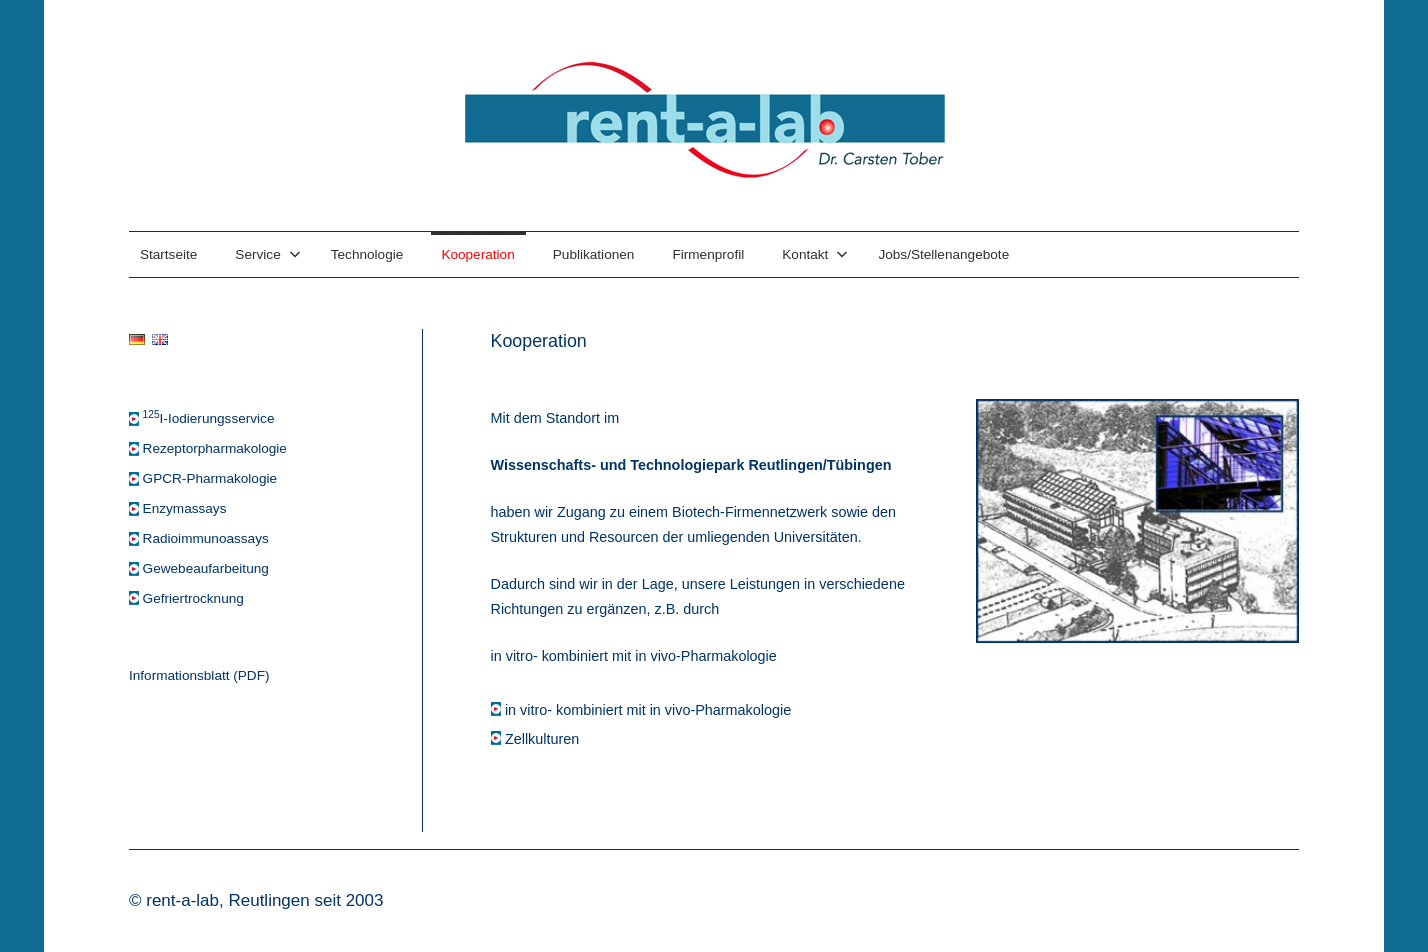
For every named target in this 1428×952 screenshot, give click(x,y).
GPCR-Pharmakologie (210, 478)
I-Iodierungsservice (209, 418)
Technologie (367, 254)
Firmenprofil (708, 254)
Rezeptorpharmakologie (215, 448)
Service (267, 254)
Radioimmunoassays (206, 538)
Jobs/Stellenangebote (943, 254)
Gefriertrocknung (193, 598)
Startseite (168, 254)
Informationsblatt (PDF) (199, 675)
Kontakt (815, 254)
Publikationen (594, 254)
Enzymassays (185, 508)
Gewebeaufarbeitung (206, 568)
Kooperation (477, 254)
